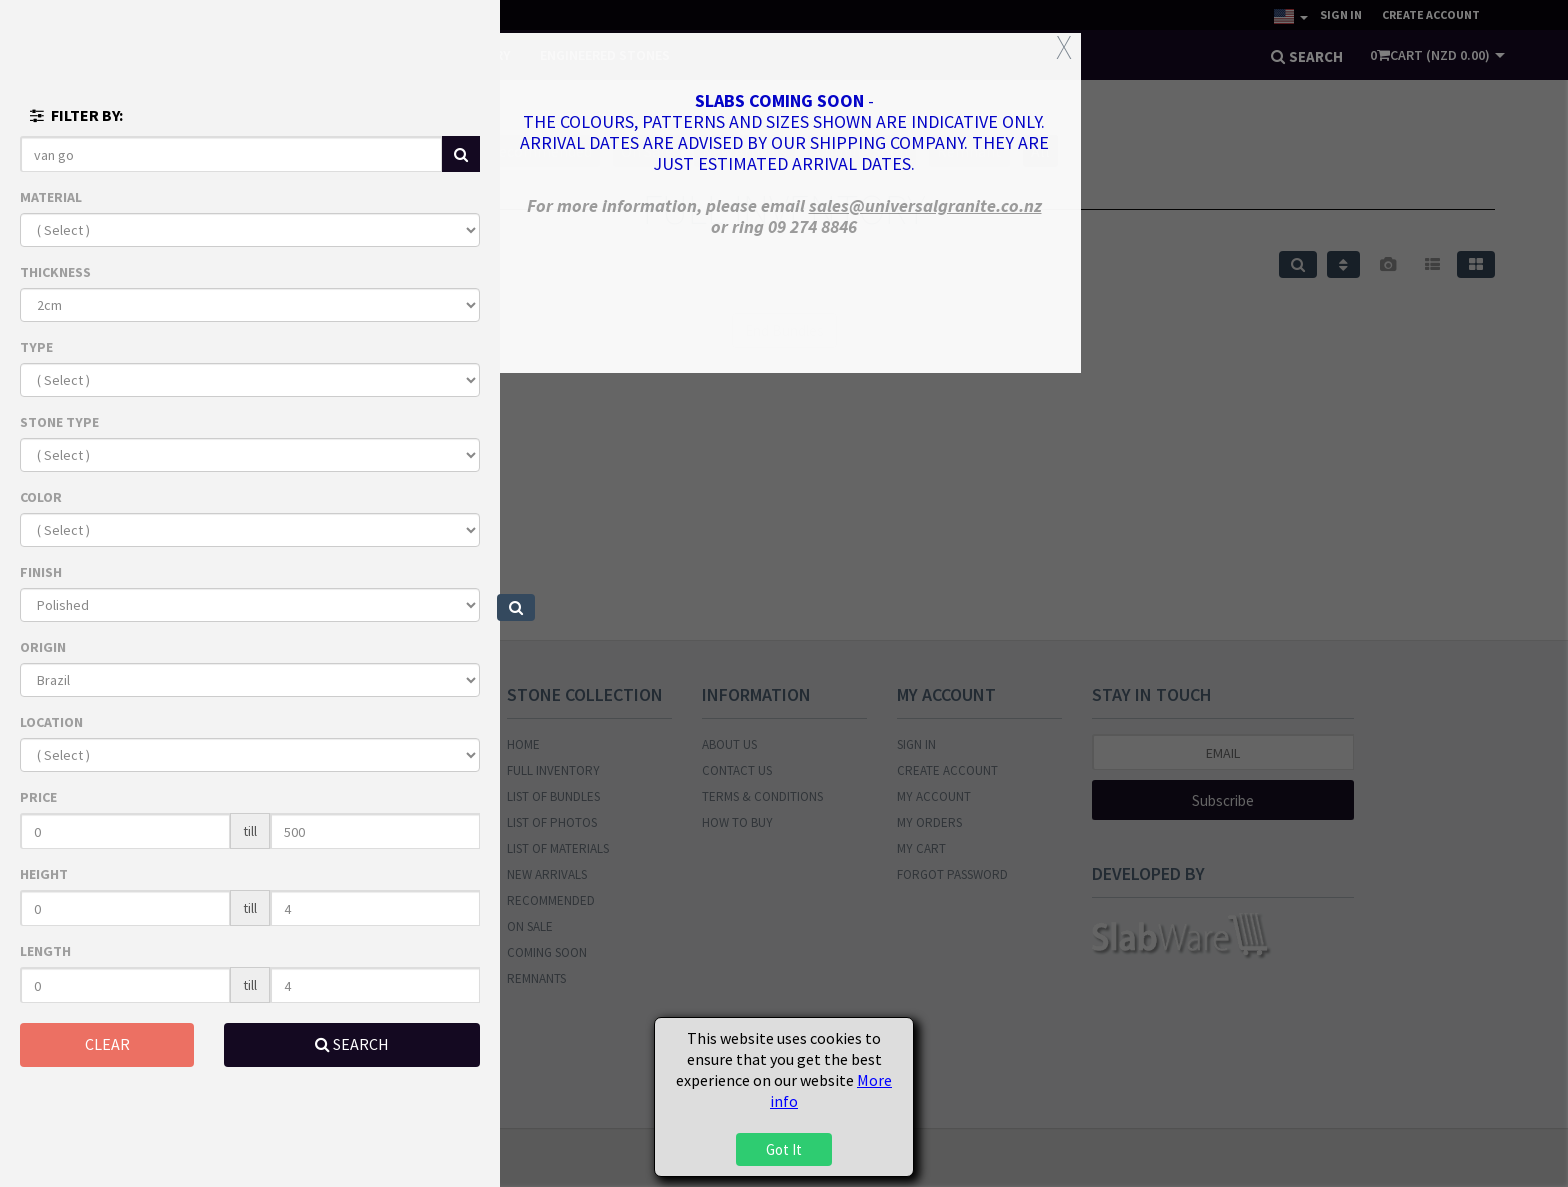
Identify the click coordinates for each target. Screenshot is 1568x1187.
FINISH (41, 572)
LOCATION (51, 722)
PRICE (38, 797)
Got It (784, 1149)
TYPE (36, 347)
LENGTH (45, 951)
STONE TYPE (59, 422)
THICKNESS (55, 272)
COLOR (41, 497)
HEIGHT (44, 874)
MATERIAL (51, 197)
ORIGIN (43, 647)
